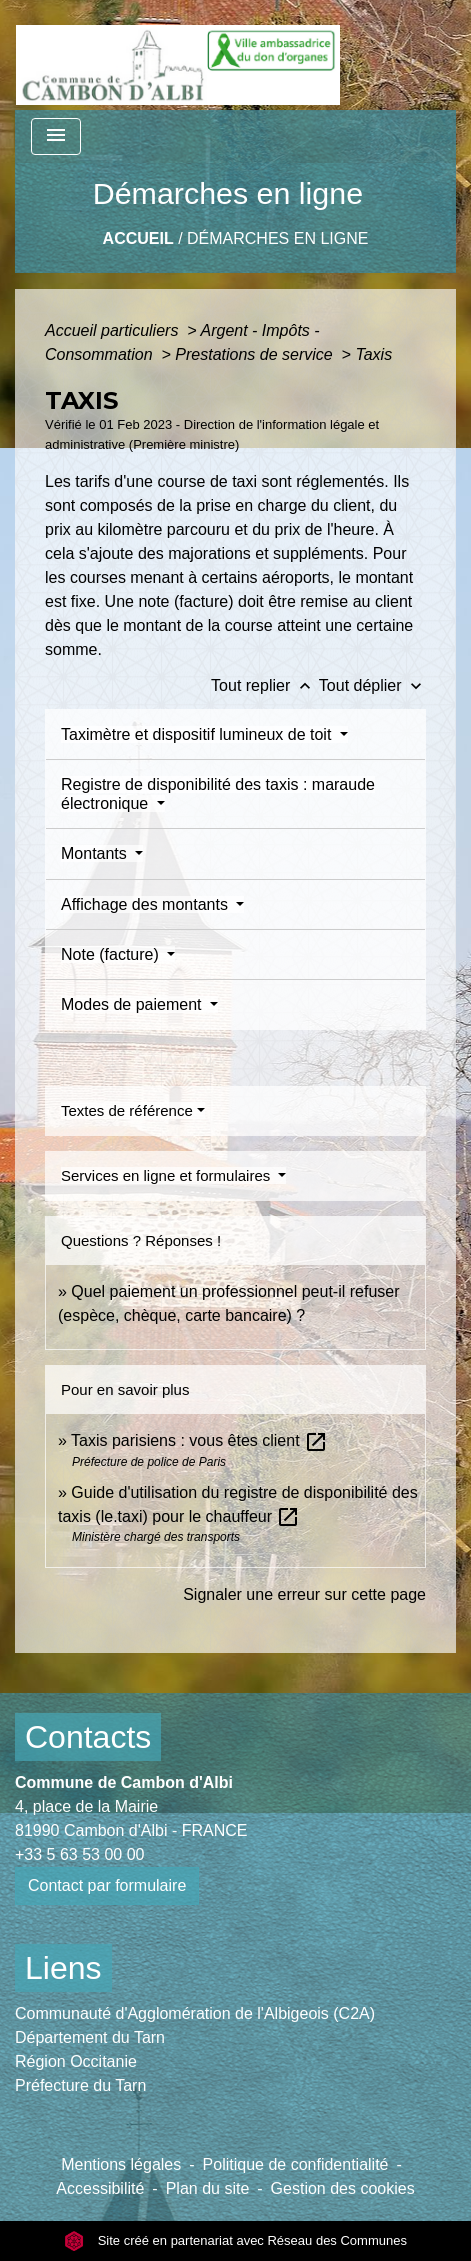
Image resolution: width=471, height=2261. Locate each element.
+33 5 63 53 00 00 (79, 1854)
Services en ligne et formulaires (167, 1175)
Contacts (88, 1737)
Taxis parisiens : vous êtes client (199, 1440)
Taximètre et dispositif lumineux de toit (198, 734)
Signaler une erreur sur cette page (304, 1594)
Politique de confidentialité (296, 2164)
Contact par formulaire (107, 1885)
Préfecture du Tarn (80, 2085)
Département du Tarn (90, 2037)
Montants (96, 853)
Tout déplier (372, 685)
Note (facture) (112, 954)
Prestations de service (256, 354)
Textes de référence (127, 1110)
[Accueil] (178, 55)
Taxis (373, 354)
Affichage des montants (146, 904)
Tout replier (265, 685)
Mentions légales (121, 2164)
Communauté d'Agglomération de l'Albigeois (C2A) (195, 2013)
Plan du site (208, 2188)
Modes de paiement (133, 1004)
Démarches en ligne (277, 238)
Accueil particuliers (114, 330)
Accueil (138, 238)
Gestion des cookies (343, 2188)
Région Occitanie (76, 2061)
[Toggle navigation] (56, 136)
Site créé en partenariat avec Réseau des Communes (235, 2240)
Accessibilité (100, 2188)
